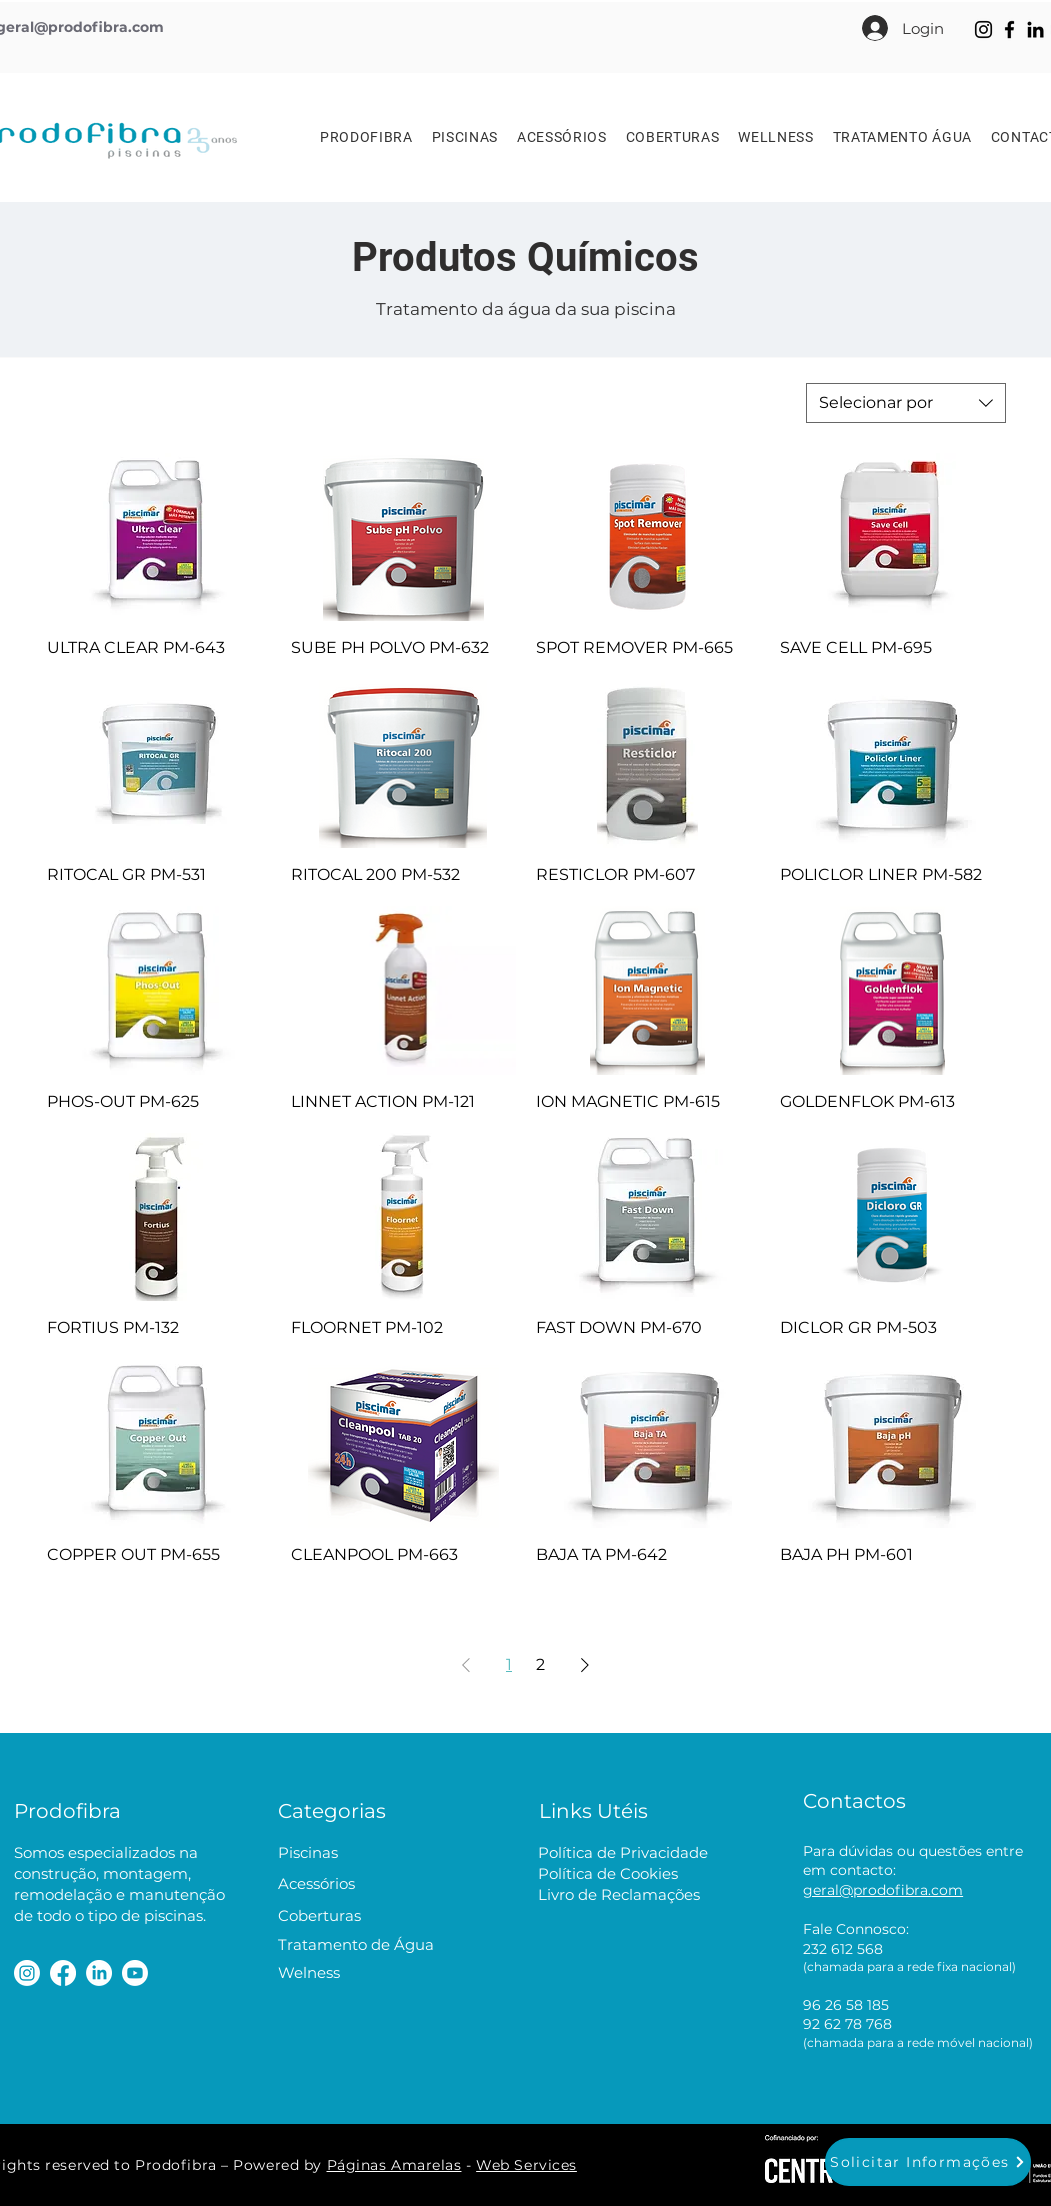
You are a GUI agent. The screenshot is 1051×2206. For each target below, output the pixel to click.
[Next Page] (585, 1665)
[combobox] (906, 403)
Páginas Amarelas (394, 2165)
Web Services (526, 2165)
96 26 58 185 (846, 2005)
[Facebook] (1009, 29)
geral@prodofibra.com (883, 1890)
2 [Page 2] (540, 1664)
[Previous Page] (466, 1665)
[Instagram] (983, 29)
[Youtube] (135, 1973)
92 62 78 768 (847, 2024)
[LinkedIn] (1035, 29)
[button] (928, 2162)
